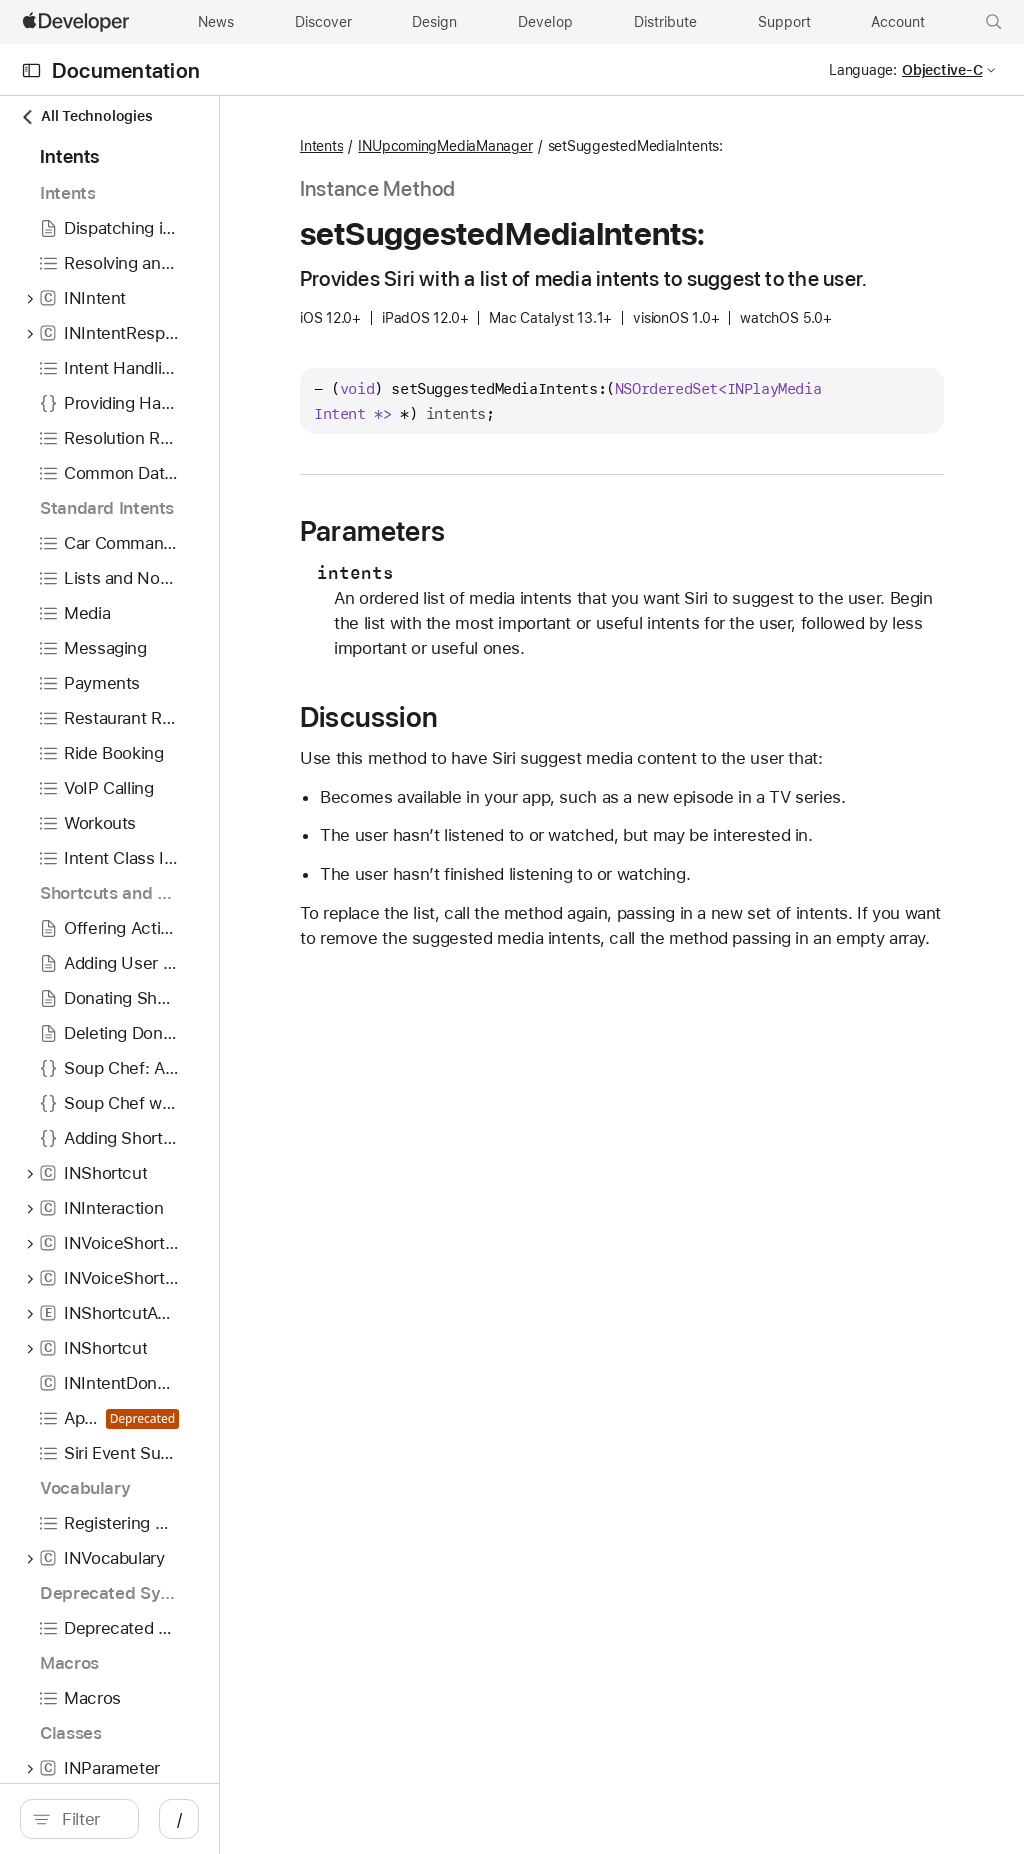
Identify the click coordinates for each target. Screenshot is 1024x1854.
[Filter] (180, 1819)
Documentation (126, 70)
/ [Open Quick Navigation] (359, 1819)
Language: (863, 70)
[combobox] (180, 1819)
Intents (501, 147)
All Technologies (86, 116)
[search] (169, 1819)
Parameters (552, 591)
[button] (994, 22)
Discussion (549, 802)
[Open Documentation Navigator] (31, 70)
